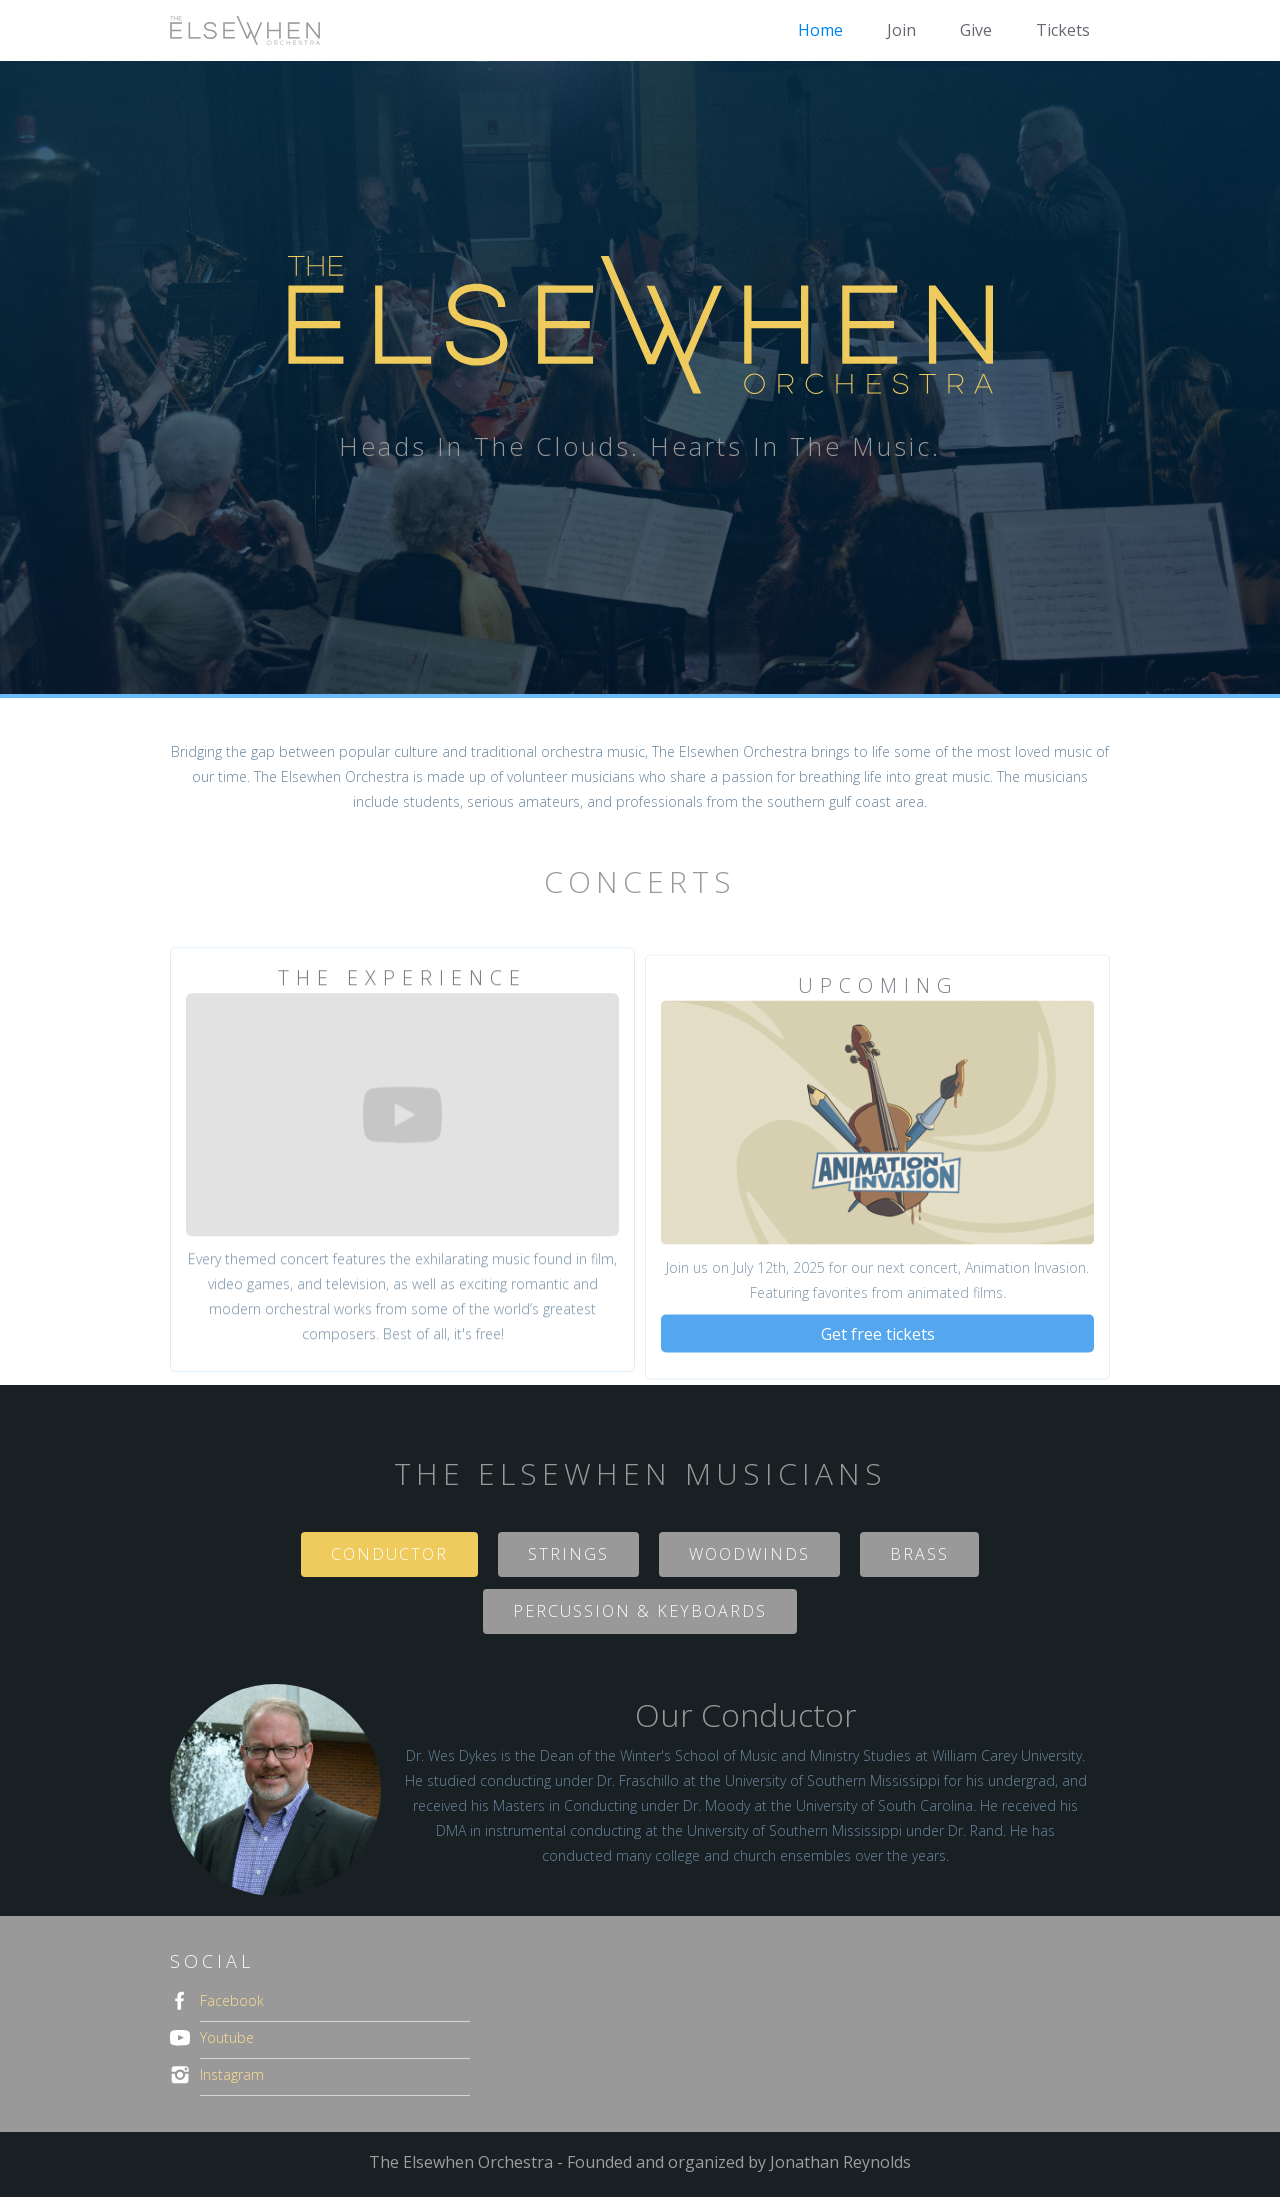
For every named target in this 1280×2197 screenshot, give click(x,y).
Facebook (232, 2000)
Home (820, 30)
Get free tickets (878, 1353)
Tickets (1063, 30)
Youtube (227, 2037)
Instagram (232, 2074)
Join (901, 30)
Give (976, 30)
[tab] (389, 1554)
